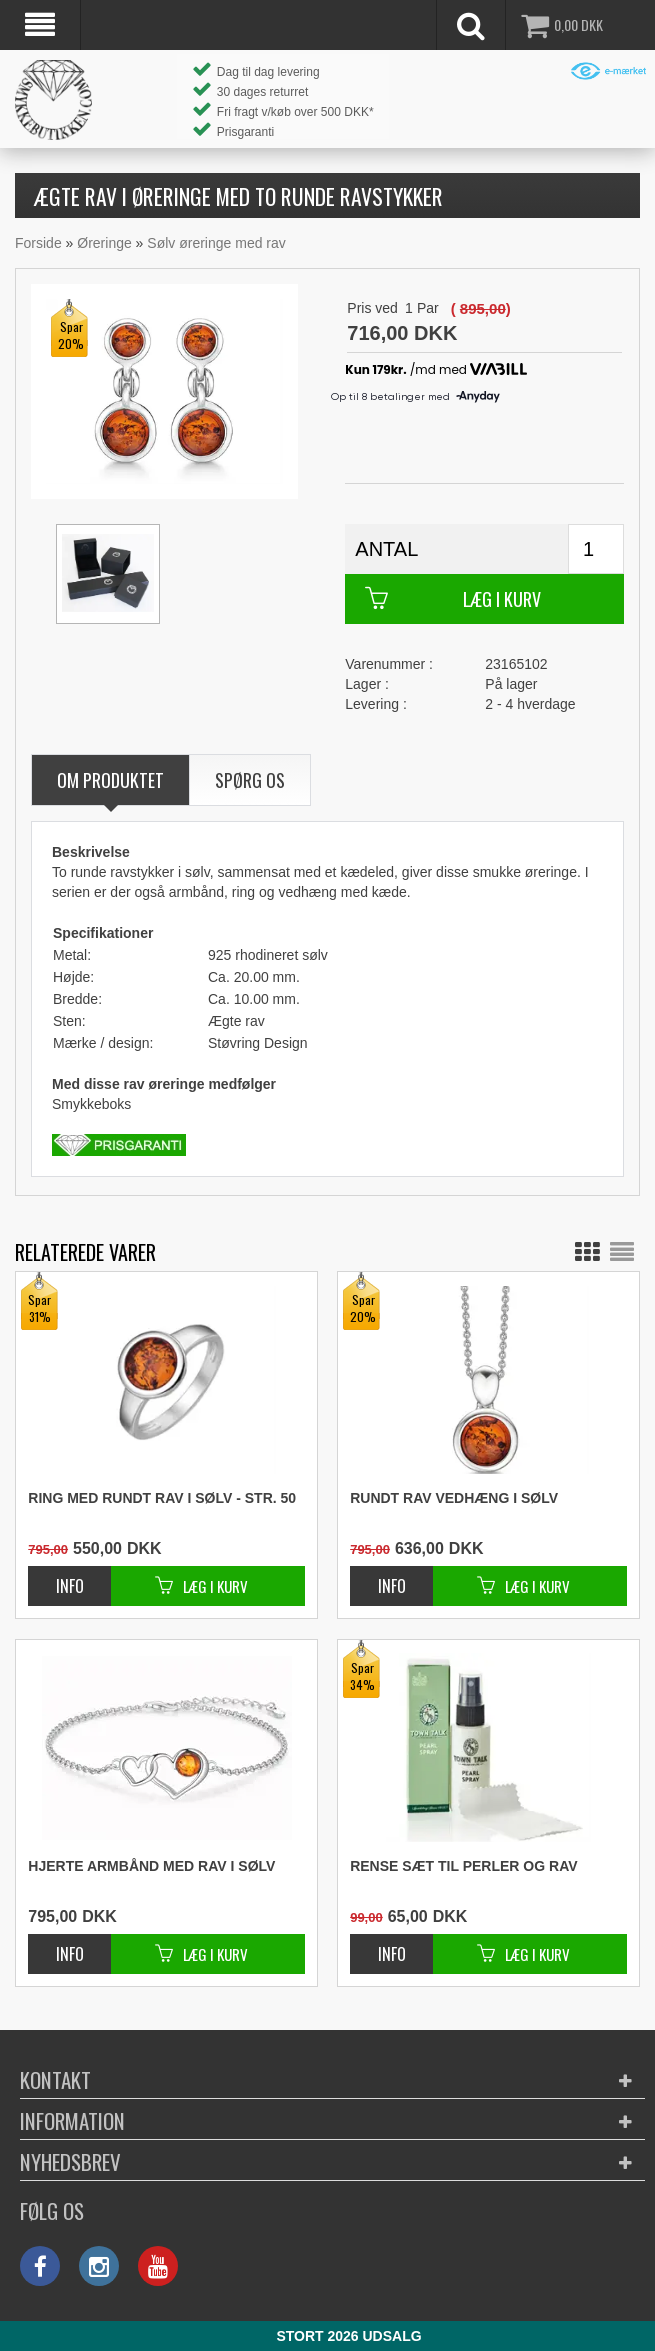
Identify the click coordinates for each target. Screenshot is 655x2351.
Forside (38, 243)
